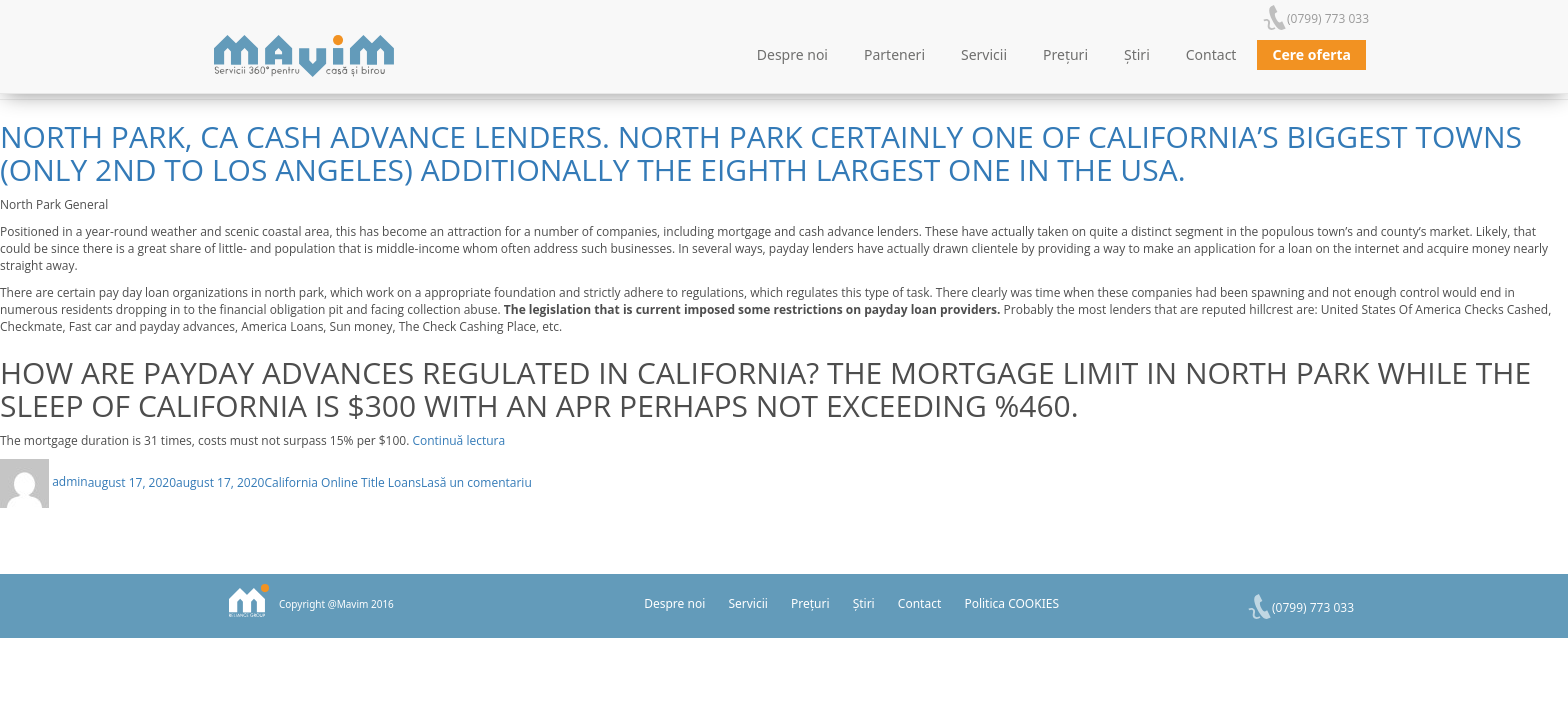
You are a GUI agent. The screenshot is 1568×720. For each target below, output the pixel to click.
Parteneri (894, 54)
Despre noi (792, 54)
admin (70, 481)
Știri (1137, 54)
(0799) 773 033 (1328, 18)
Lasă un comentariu (476, 481)
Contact (1211, 54)
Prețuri (1065, 54)
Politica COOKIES (1011, 603)
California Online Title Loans (342, 481)
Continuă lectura (458, 440)
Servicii (984, 54)
